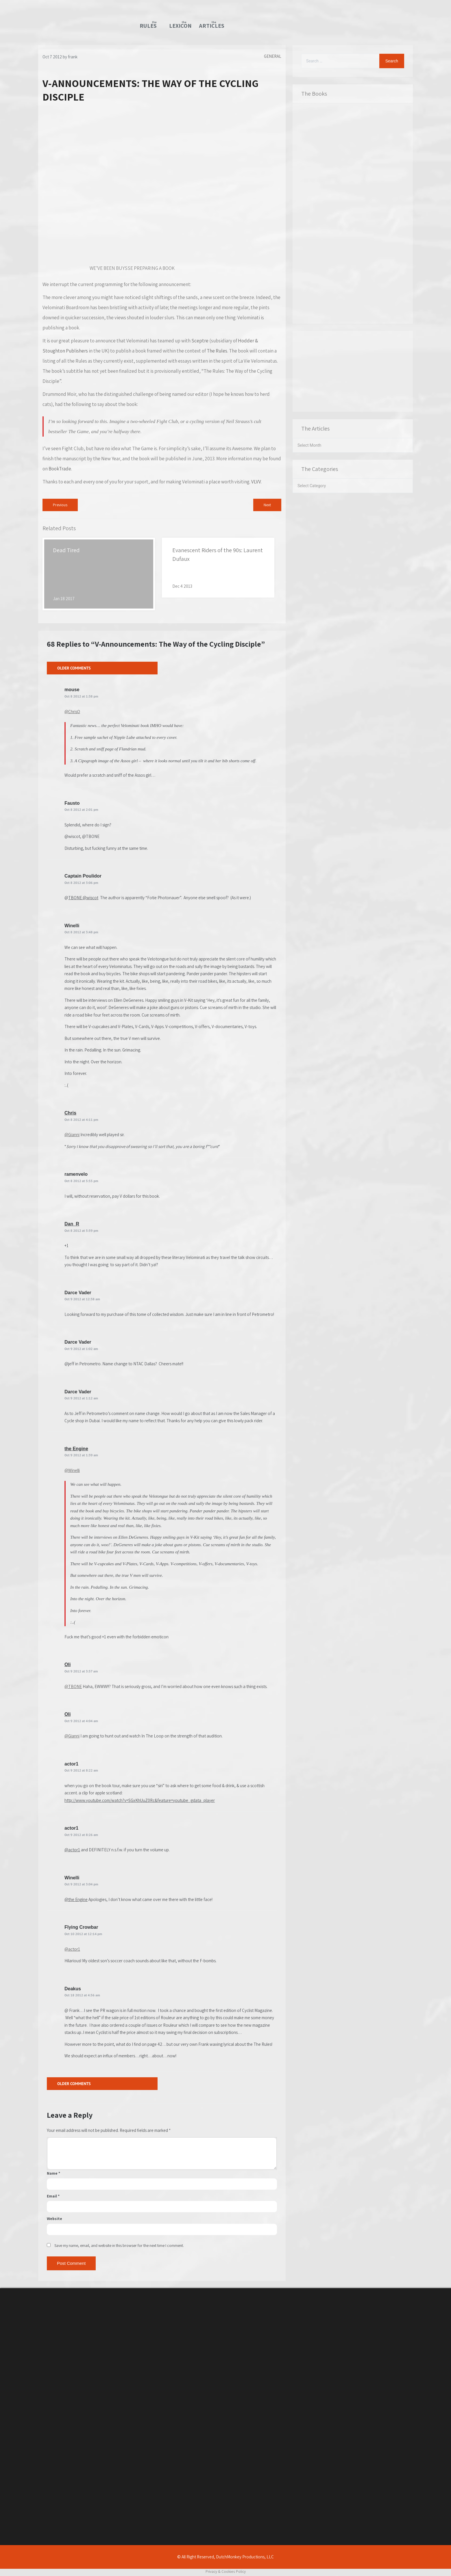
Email (53, 2196)
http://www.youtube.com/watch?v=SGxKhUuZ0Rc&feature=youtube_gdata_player (139, 1800)
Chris (70, 1112)
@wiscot (90, 897)
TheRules (148, 24)
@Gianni (72, 1134)
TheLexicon (180, 24)
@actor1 (72, 1849)
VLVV (256, 482)
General (272, 56)
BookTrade (60, 469)
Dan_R (71, 1223)
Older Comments (74, 668)
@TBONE (73, 1686)
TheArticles (210, 24)
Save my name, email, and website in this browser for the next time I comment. (119, 2245)
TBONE (75, 897)
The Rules (217, 351)
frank (72, 57)
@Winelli (72, 1470)
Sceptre (199, 340)
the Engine (76, 1448)
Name (53, 2173)
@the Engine (76, 1899)
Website (54, 2218)
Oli (67, 1664)
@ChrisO (72, 711)
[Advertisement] (353, 371)
